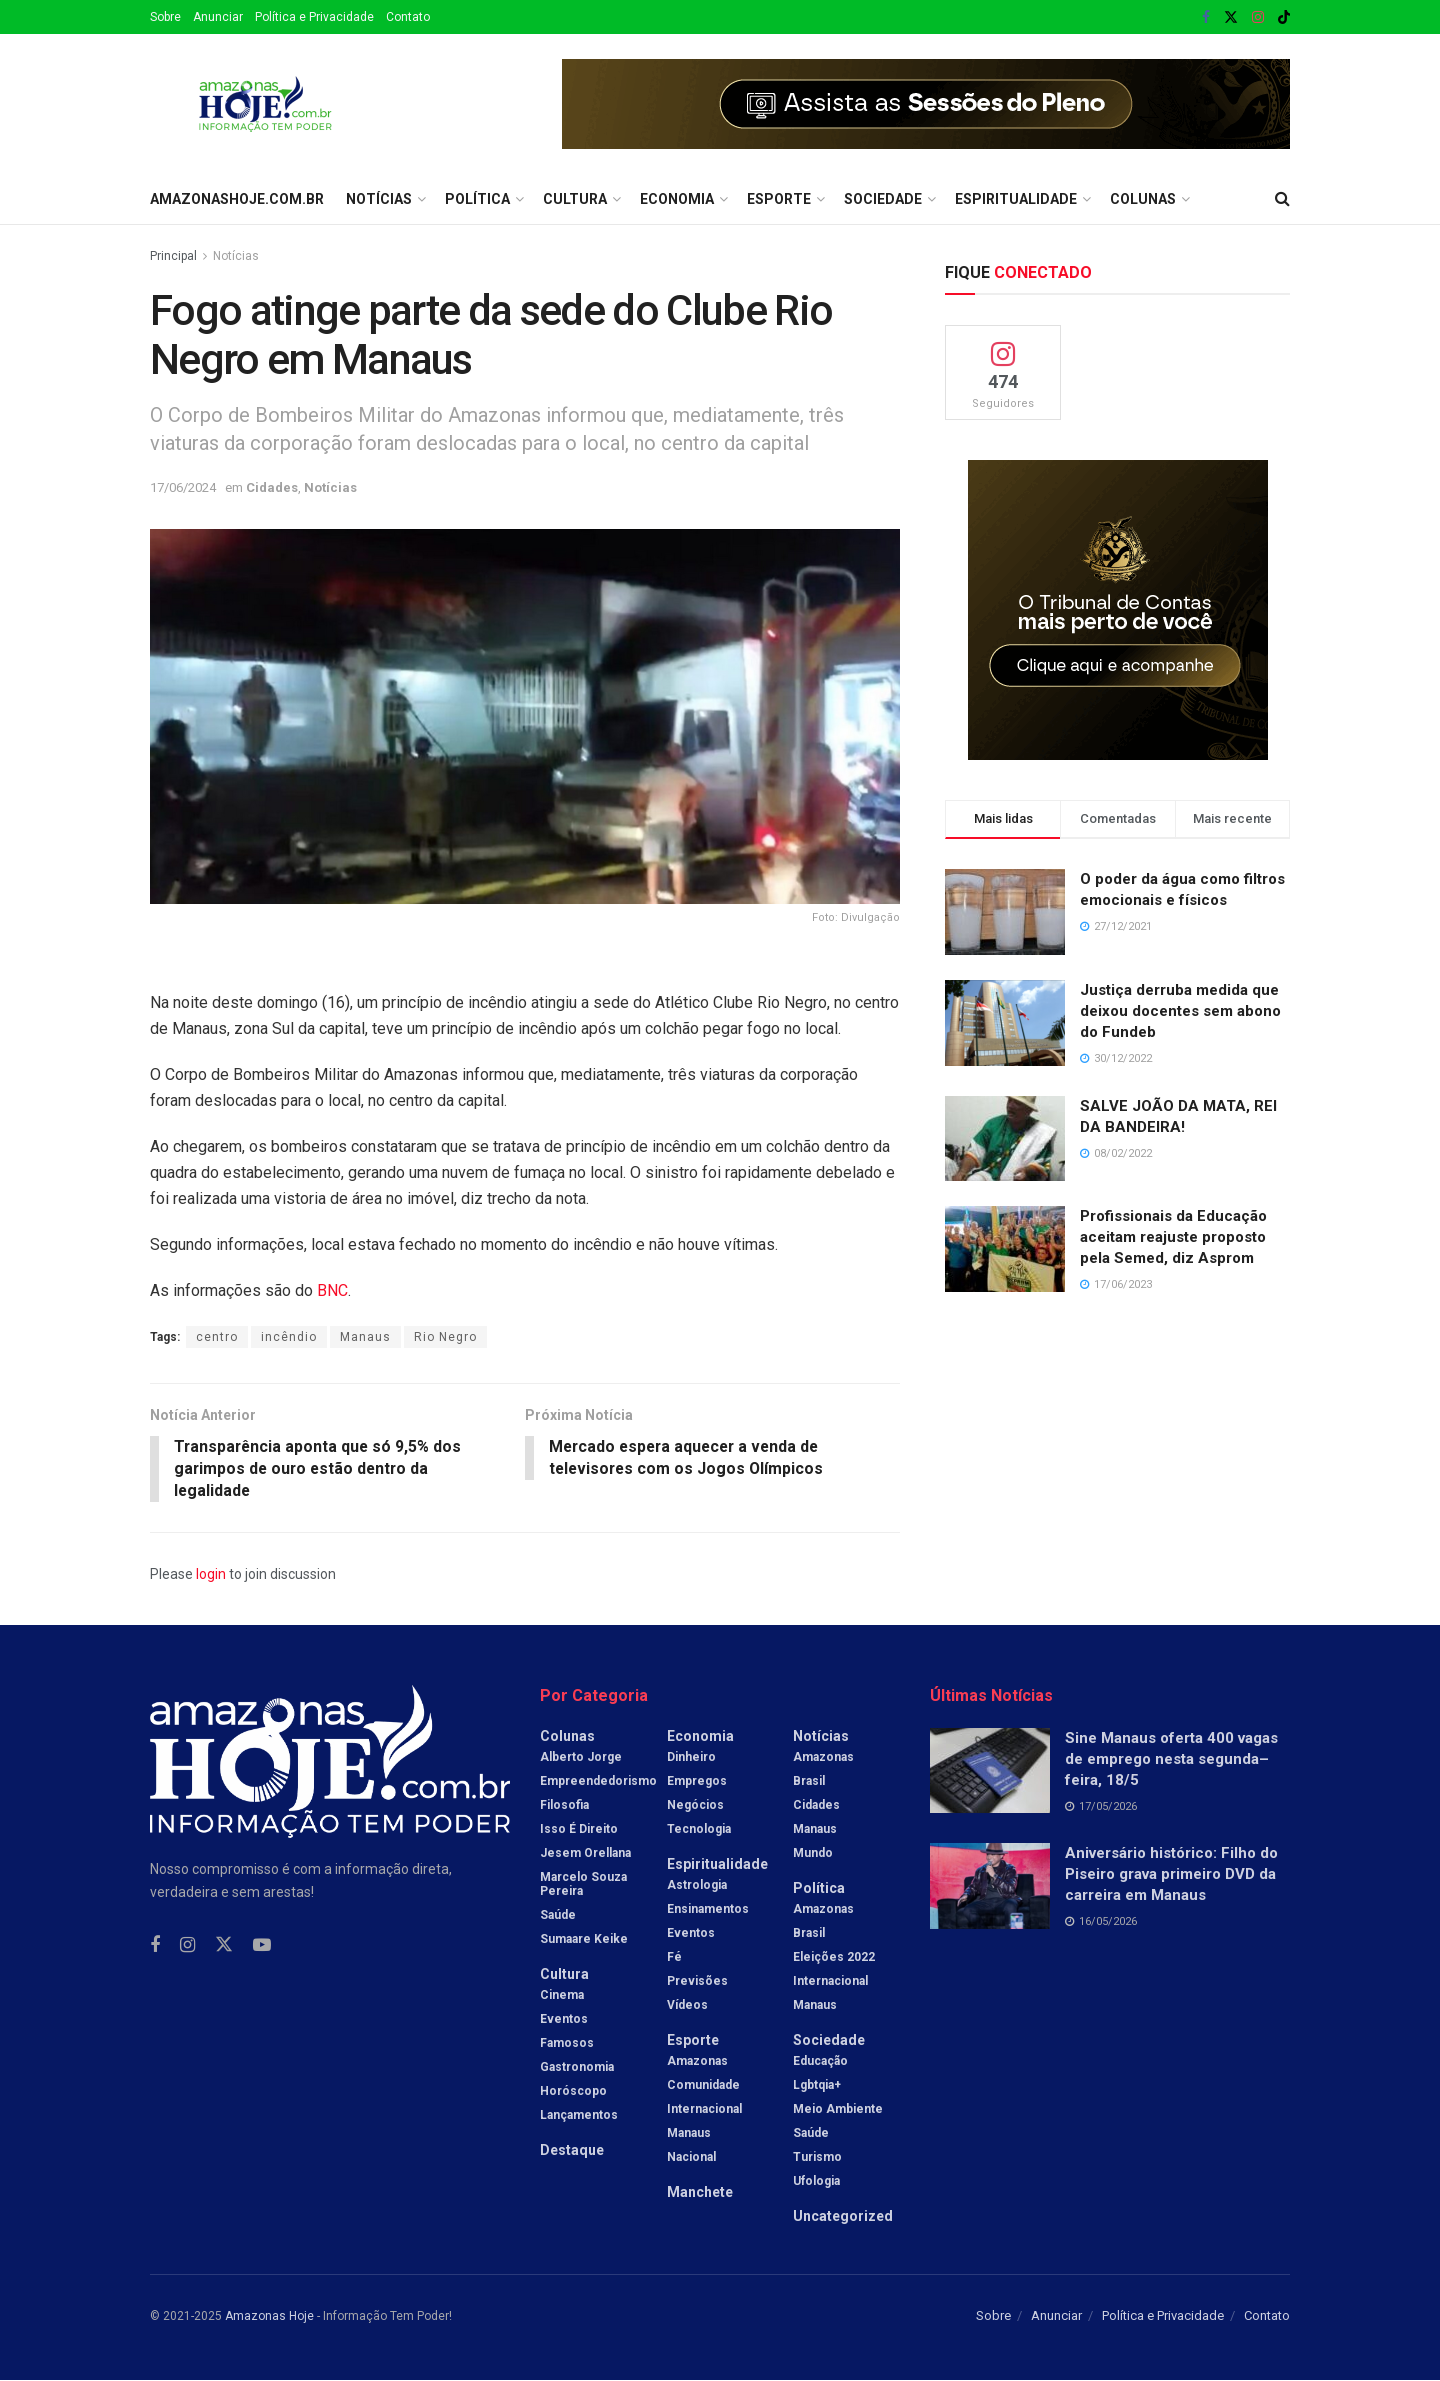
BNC (332, 1290)
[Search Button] (1282, 199)
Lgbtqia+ (817, 2086)
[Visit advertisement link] (926, 104)
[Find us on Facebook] (155, 1946)
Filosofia (564, 1806)
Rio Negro (445, 1337)
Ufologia (816, 2182)
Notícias (379, 199)
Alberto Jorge (581, 1758)
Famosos (567, 2044)
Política (477, 199)
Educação (820, 2062)
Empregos (697, 1782)
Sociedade (883, 199)
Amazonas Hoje (269, 2317)
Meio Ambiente (838, 2110)
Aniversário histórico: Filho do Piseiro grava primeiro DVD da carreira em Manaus (1171, 1875)
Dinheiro (691, 1758)
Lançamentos (579, 2116)
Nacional (691, 2158)
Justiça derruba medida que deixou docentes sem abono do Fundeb (1180, 1011)
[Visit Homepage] (265, 104)
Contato (408, 17)
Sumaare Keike (584, 1940)
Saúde (558, 1916)
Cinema (562, 1996)
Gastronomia (577, 2068)
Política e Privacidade (314, 17)
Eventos (564, 2020)
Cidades (272, 487)
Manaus (365, 1337)
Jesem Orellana (585, 1854)
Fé (674, 1958)
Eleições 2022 (834, 1958)
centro (217, 1337)
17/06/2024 (183, 487)
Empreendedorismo (598, 1782)
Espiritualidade (1016, 199)
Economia (677, 199)
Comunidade (703, 2086)
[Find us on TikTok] (1284, 18)
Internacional (704, 2110)
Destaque (572, 2151)
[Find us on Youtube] (262, 1946)
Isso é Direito (579, 1830)
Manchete (700, 2193)
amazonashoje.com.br (237, 199)
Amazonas (697, 2062)
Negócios (695, 1806)
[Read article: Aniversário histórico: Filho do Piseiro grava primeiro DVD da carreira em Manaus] (990, 1887)
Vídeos (687, 2006)
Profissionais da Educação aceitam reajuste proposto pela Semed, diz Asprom (1173, 1237)
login (211, 1575)
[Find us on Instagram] (187, 1946)
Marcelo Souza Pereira (583, 1885)
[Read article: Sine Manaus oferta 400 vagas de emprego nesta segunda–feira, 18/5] (990, 1772)
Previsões (697, 1982)
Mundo (813, 1854)
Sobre (165, 17)
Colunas (1143, 199)
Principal (173, 256)
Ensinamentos (708, 1910)
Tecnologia (699, 1830)
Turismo (817, 2158)
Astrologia (697, 1886)
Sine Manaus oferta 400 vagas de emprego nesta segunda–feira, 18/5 (1171, 1760)
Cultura (575, 199)
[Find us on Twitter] (224, 1946)
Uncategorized (843, 2217)
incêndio (289, 1337)
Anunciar (218, 17)
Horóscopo (573, 2092)
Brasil (809, 1782)
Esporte (779, 199)
